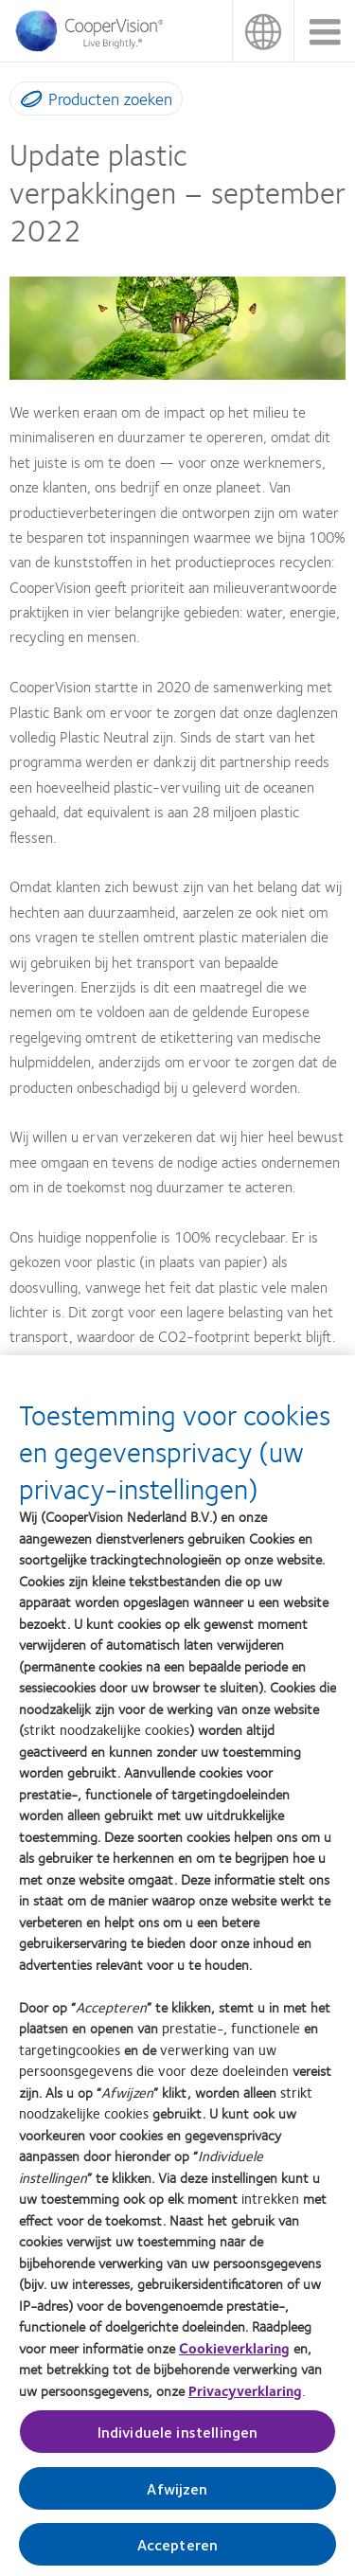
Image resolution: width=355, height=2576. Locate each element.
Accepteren (178, 2552)
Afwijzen (177, 2496)
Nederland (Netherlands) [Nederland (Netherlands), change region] (262, 31)
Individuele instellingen (178, 2439)
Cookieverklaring (234, 2355)
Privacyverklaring (245, 2398)
